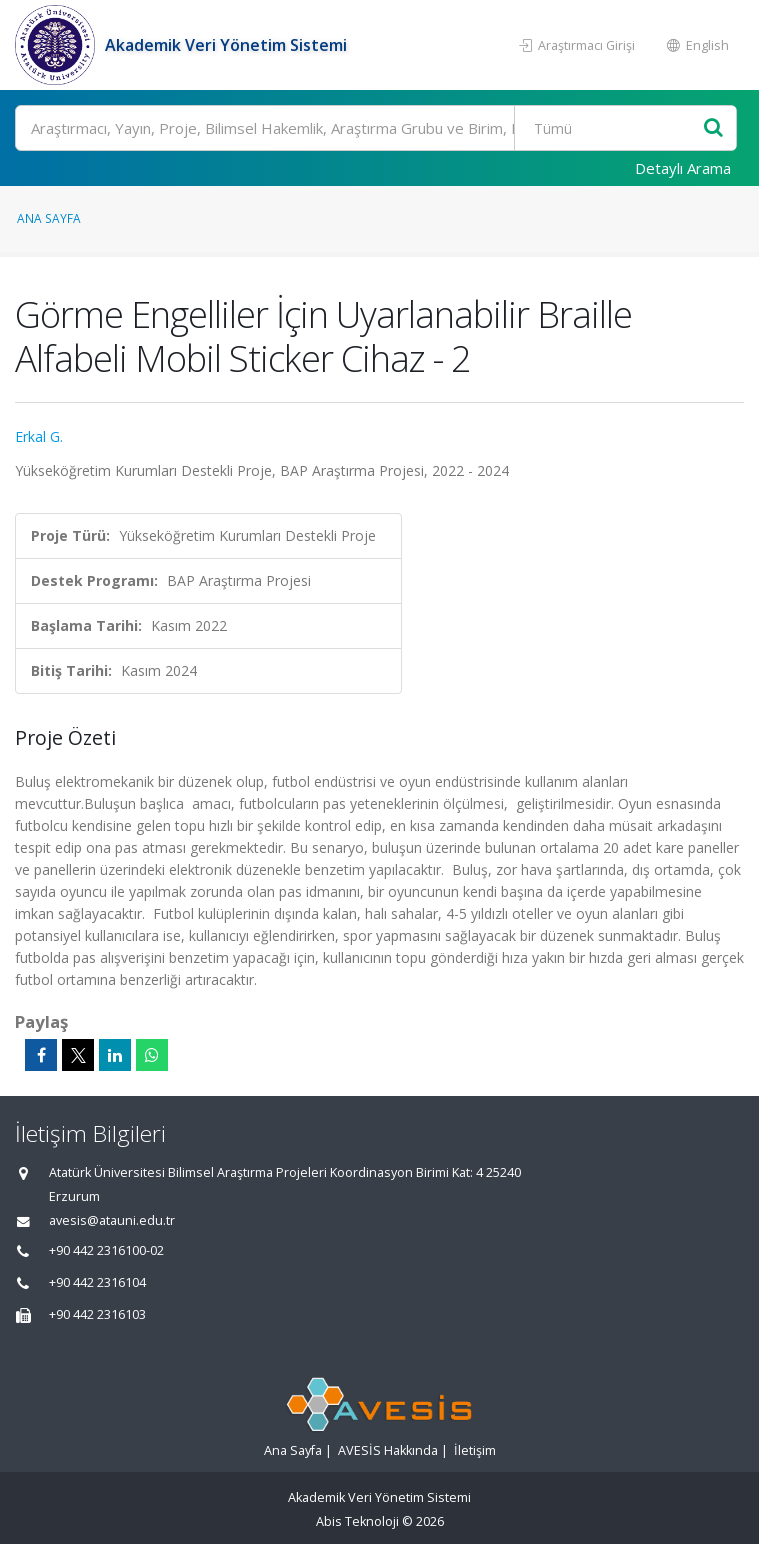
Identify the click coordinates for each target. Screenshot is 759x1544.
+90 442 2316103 (97, 1314)
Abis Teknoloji (357, 1521)
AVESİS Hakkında (388, 1450)
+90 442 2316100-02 (106, 1250)
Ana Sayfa (49, 218)
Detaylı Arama (683, 168)
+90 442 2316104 (97, 1282)
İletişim (475, 1450)
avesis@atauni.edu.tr (112, 1220)
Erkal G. (39, 436)
